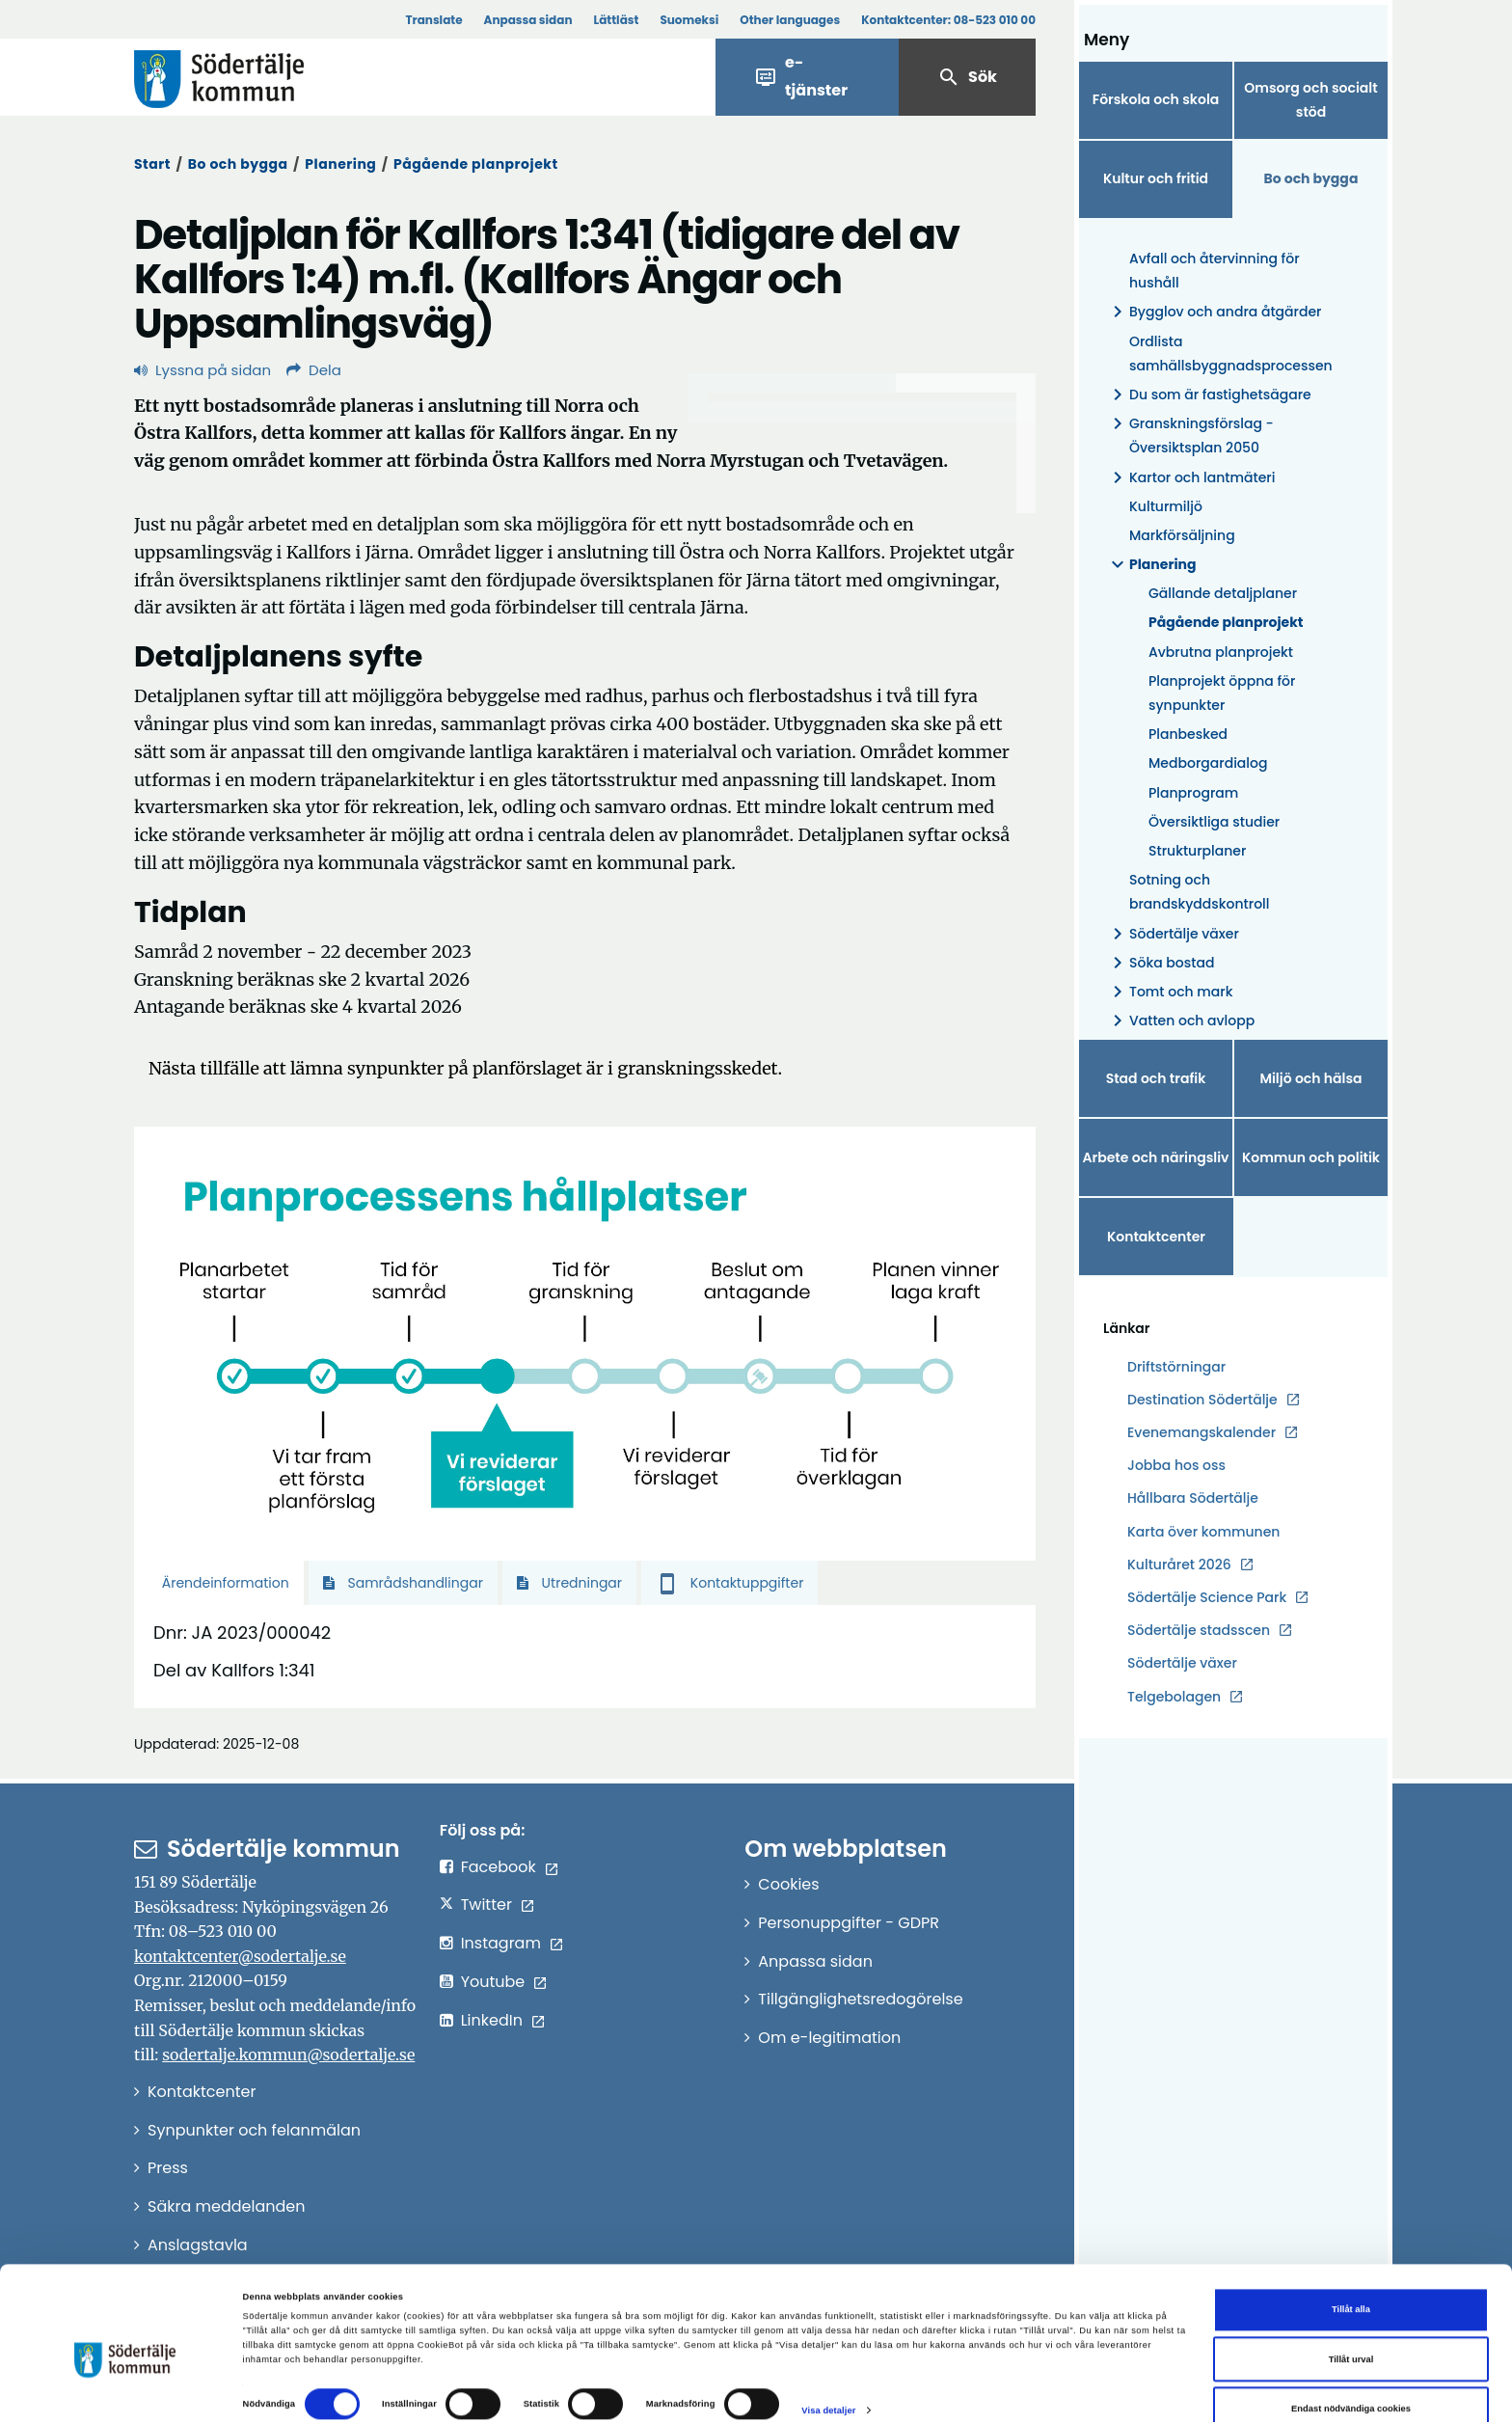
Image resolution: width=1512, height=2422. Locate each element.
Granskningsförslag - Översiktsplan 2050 (1190, 436)
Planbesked (1188, 734)
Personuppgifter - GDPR (848, 1923)
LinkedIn (492, 2020)
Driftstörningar (1176, 1366)
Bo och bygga (238, 164)
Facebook (498, 1867)
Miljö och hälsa (1310, 1078)
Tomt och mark (1169, 992)
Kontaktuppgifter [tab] (729, 1582)
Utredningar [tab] (569, 1582)
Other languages (790, 20)
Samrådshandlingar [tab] (403, 1582)
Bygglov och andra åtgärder (1214, 312)
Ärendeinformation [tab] (223, 1582)
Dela (313, 370)
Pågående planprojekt (475, 164)
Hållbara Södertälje (1192, 1498)
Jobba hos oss (1176, 1466)
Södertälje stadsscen (1198, 1630)
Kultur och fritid (1155, 178)
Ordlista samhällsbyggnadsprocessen (1231, 353)
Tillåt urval (1351, 2326)
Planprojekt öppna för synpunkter (1221, 693)
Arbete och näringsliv (1156, 1157)
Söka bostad (1160, 963)
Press (168, 2168)
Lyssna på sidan (202, 370)
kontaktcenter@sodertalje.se (240, 1956)
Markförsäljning (1182, 535)
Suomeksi (689, 20)
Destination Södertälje (1202, 1400)
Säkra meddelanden (226, 2206)
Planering (340, 164)
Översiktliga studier (1214, 821)
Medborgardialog (1207, 763)
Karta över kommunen (1203, 1531)
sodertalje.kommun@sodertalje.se (288, 2054)
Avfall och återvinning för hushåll (1214, 270)
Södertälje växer (1172, 934)
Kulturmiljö (1165, 506)
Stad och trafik (1156, 1078)
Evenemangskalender (1201, 1432)
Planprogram (1193, 793)
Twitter (486, 1904)
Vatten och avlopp (1180, 1021)
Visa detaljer (828, 2377)
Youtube (493, 1982)
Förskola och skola (1156, 99)
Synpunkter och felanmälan (254, 2130)
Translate (433, 20)
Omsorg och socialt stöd (1310, 100)
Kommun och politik (1311, 1157)
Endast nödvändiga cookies (1351, 2376)
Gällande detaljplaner (1222, 593)
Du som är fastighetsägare (1208, 395)
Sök (967, 77)
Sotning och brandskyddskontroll (1199, 891)
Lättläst (616, 20)
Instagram (501, 1943)
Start (152, 164)
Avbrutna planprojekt (1220, 652)
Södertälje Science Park (1206, 1598)
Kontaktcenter (1156, 1236)
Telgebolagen (1174, 1697)
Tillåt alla (1351, 2277)
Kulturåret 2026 (1179, 1564)
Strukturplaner (1197, 850)
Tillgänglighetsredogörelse (860, 1999)
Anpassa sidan (528, 20)
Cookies (788, 1884)
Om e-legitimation (829, 2038)
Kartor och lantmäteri (1190, 478)
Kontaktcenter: (948, 20)
